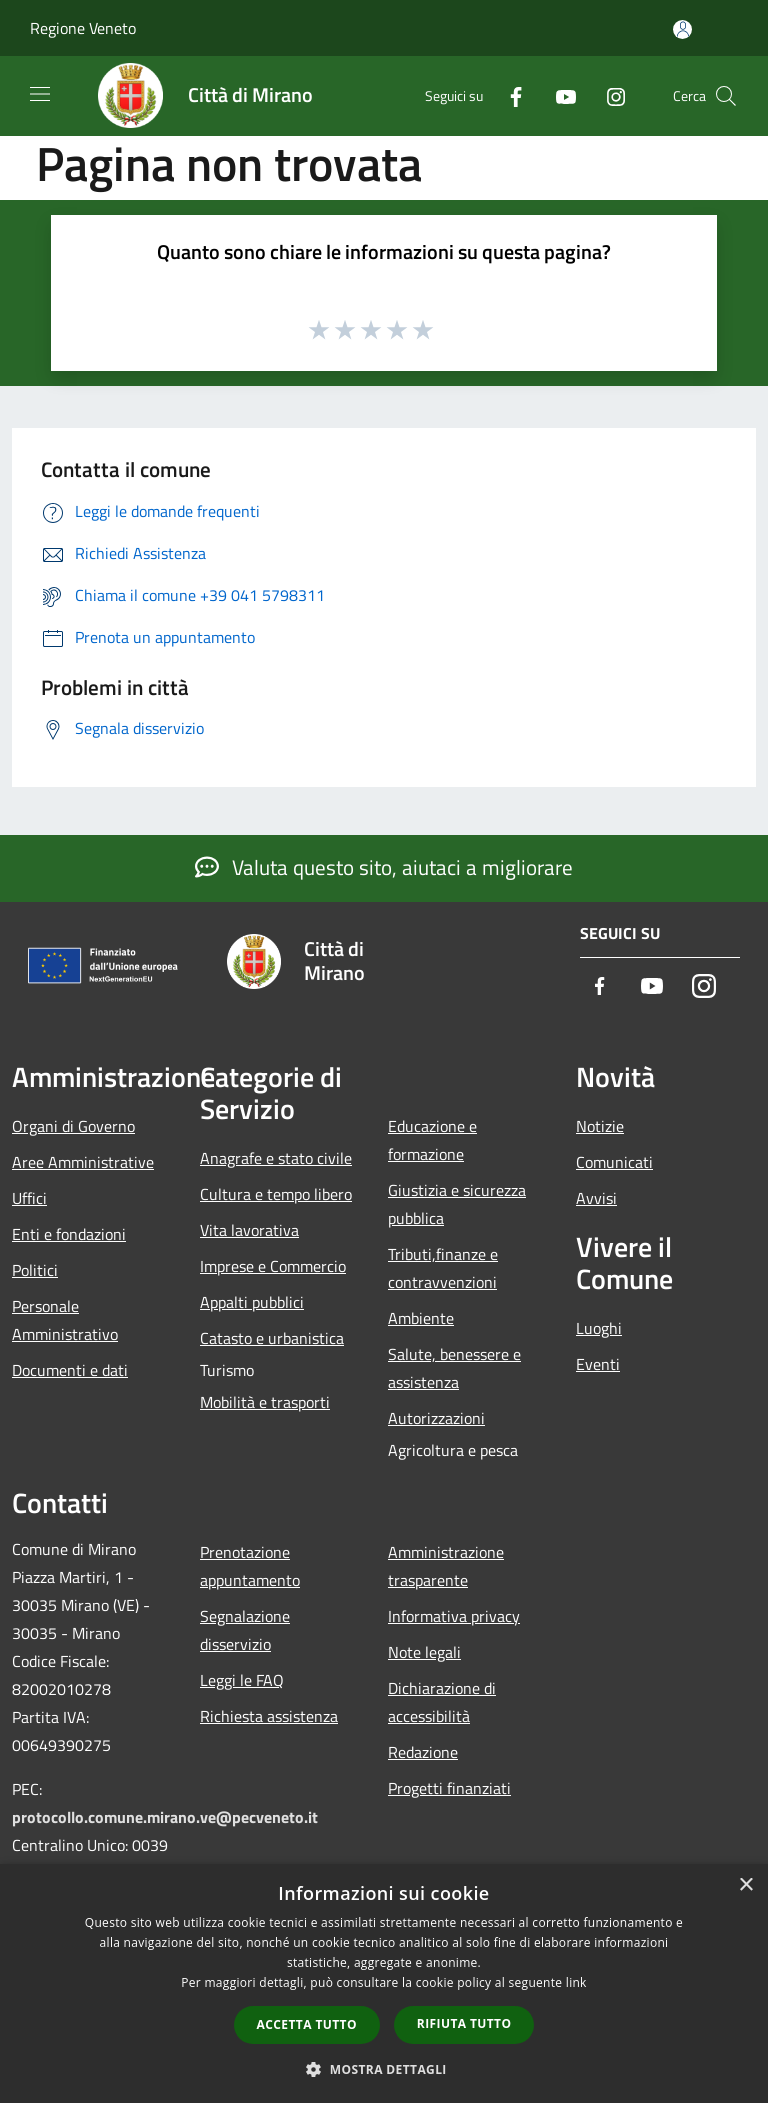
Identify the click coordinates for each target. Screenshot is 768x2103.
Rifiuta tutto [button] (464, 2023)
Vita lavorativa (249, 1230)
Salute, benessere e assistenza (454, 1368)
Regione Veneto (83, 28)
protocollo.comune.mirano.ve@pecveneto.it (165, 1817)
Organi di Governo (73, 1126)
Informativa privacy (454, 1616)
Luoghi (599, 1328)
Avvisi (596, 1198)
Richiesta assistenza (269, 1716)
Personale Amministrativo (65, 1320)
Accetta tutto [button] (307, 2024)
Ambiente (421, 1318)
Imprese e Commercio (273, 1266)
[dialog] (384, 1983)
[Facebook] (508, 95)
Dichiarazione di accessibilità (442, 1702)
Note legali (424, 1652)
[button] (384, 2069)
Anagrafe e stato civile (276, 1158)
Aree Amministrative (83, 1162)
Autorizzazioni (436, 1418)
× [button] (745, 1885)
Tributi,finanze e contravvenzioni (443, 1268)
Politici (35, 1270)
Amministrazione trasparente (446, 1566)
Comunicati (614, 1162)
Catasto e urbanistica (272, 1338)
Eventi (598, 1364)
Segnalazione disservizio (245, 1630)
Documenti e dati (70, 1370)
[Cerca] (726, 96)
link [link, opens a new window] (576, 1982)
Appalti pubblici (252, 1302)
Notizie (600, 1126)
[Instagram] (608, 95)
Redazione (423, 1752)
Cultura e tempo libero (276, 1194)
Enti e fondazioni (69, 1234)
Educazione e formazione (432, 1140)
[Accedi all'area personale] (682, 29)
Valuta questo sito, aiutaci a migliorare (384, 867)
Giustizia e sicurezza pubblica (457, 1204)
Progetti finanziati (449, 1788)
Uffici (29, 1198)
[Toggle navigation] (40, 94)
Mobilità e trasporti (265, 1402)
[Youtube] (558, 95)
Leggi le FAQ (242, 1680)
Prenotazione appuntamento (250, 1566)
